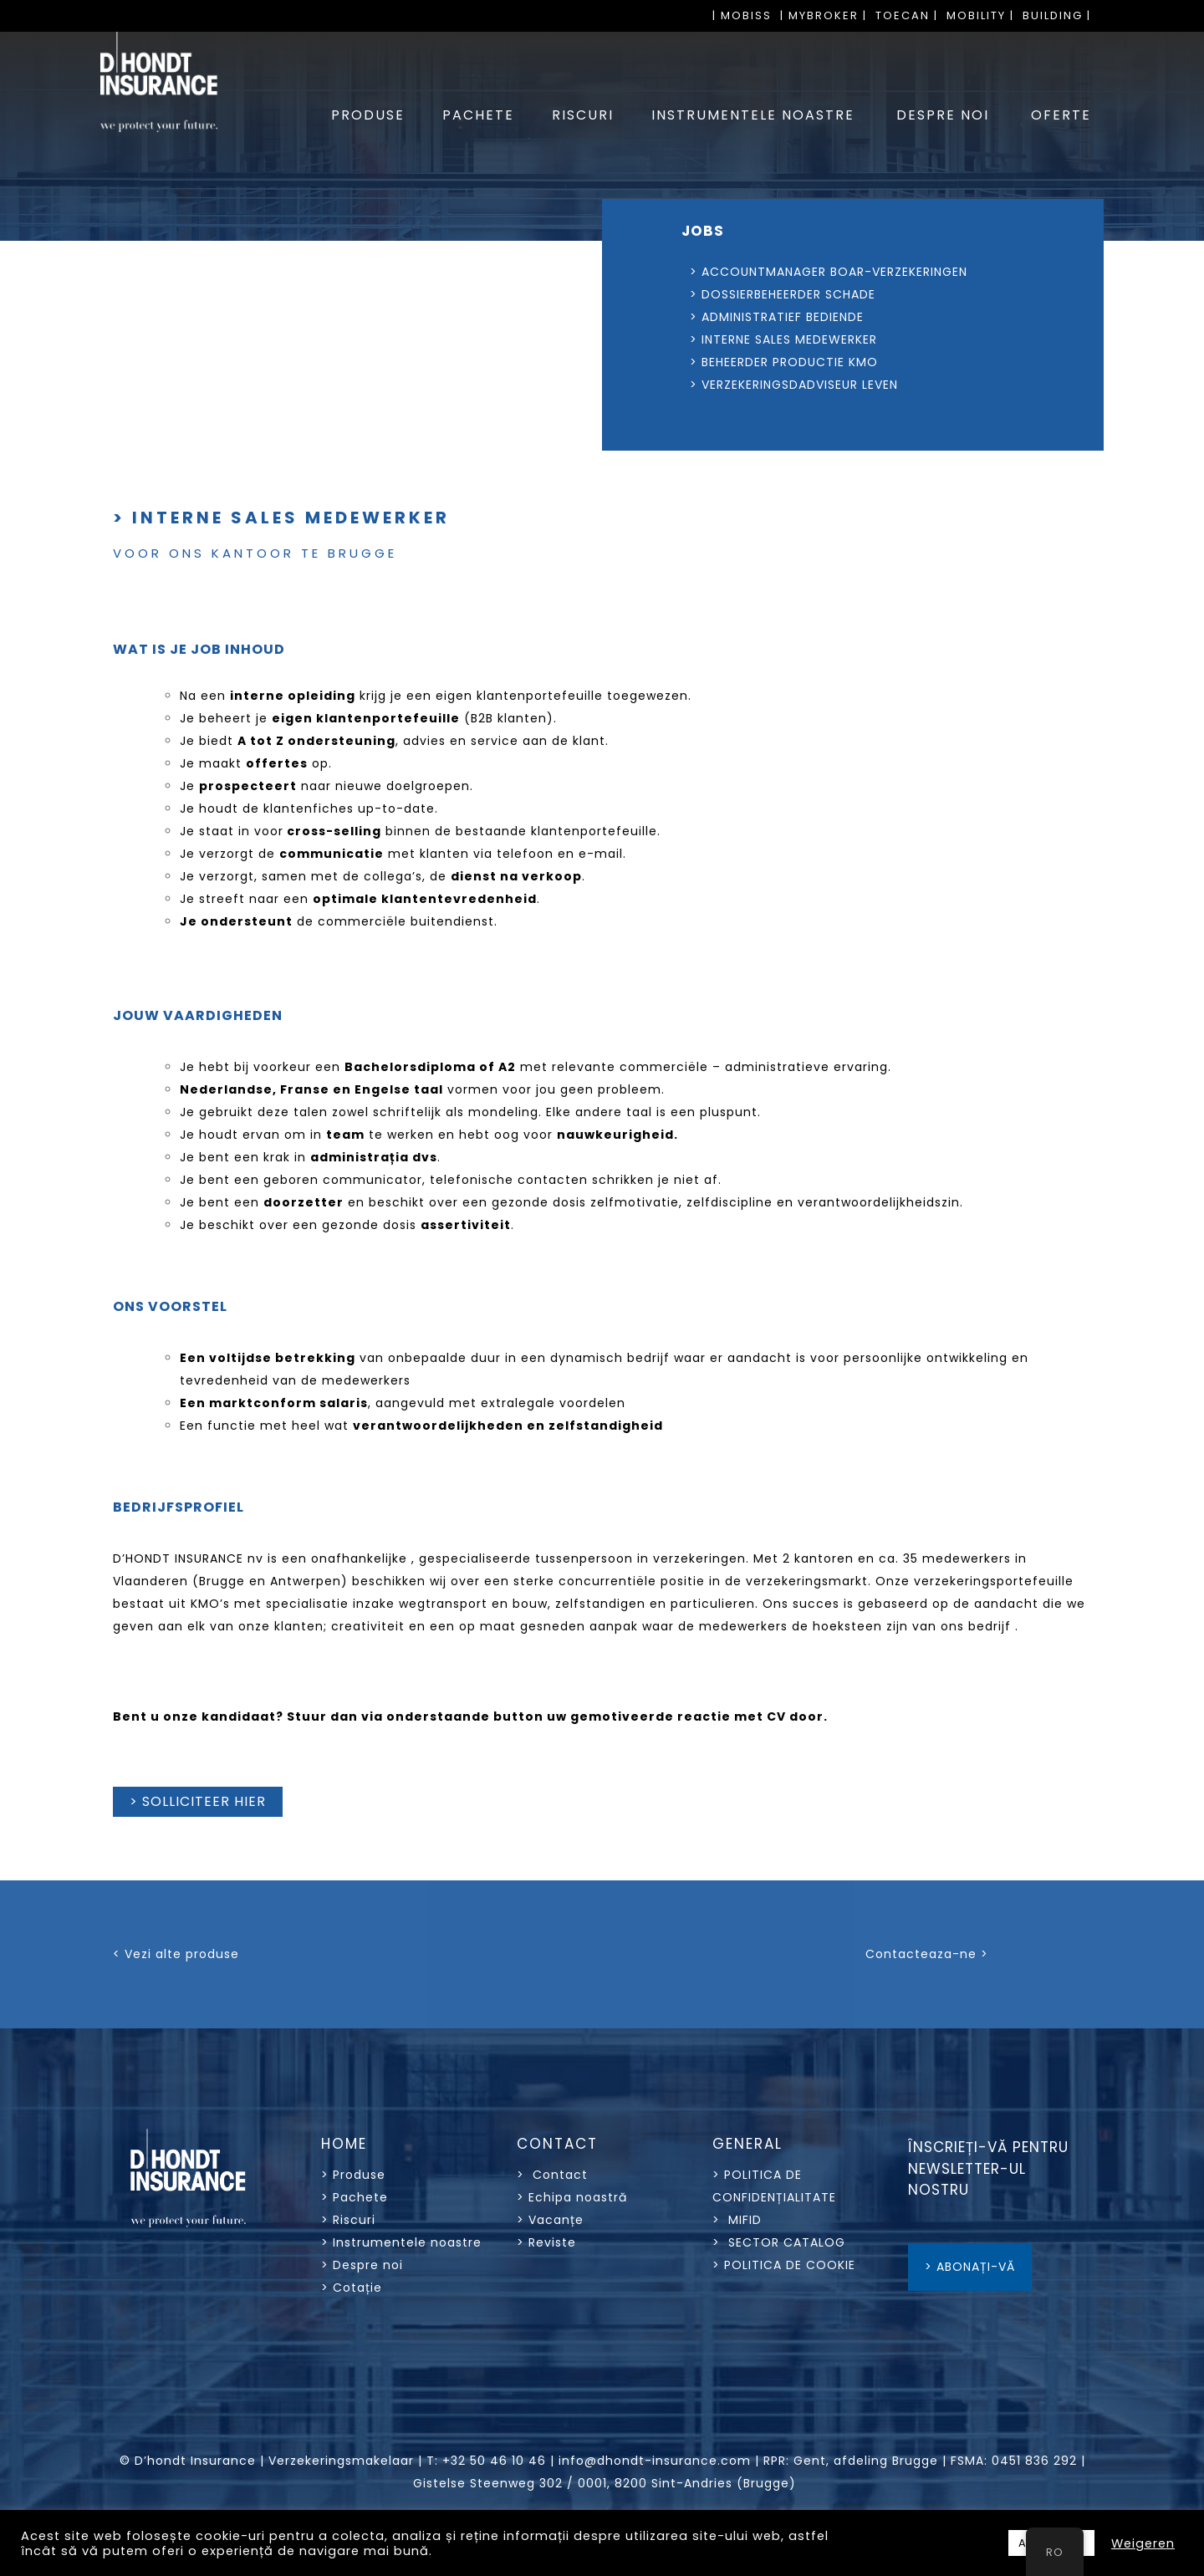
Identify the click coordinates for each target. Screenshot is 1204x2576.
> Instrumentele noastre (401, 2242)
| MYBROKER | (823, 15)
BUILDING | (1057, 15)
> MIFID (737, 2219)
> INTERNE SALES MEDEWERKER (783, 339)
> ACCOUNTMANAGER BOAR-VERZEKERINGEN (791, 271)
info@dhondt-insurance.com (655, 2460)
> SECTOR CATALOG (778, 2242)
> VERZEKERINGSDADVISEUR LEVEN (756, 384)
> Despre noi (362, 2265)
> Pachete (354, 2197)
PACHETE (478, 115)
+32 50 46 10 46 (494, 2460)
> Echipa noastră (572, 2197)
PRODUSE (368, 115)
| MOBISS (742, 15)
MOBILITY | (980, 15)
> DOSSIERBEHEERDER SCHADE (745, 294)
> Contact (554, 2174)
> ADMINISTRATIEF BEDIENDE (739, 317)
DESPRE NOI (942, 115)
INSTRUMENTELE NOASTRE (753, 115)
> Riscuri (348, 2219)
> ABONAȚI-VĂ (970, 2266)
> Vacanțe (550, 2219)
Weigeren (1143, 2543)
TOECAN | (906, 15)
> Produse (353, 2174)
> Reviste (546, 2242)
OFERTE (1061, 115)
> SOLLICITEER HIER (198, 1801)
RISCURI (583, 115)
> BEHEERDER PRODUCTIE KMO (746, 362)
